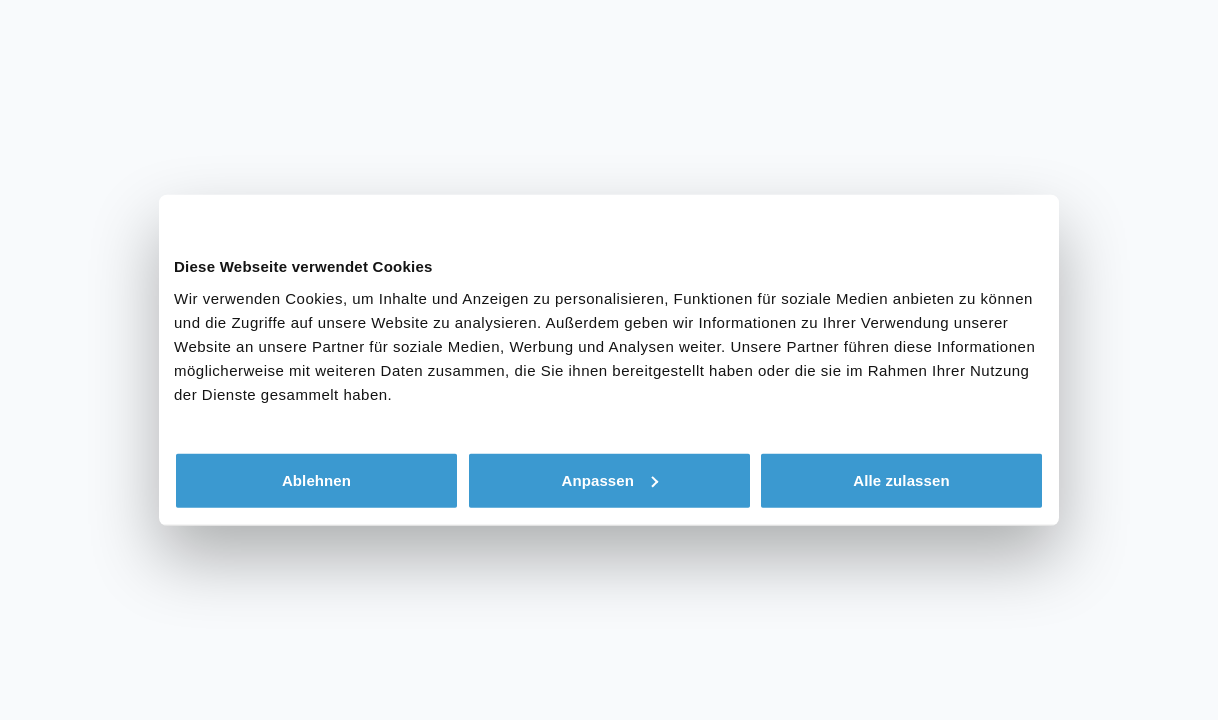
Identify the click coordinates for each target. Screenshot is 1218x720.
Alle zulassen (901, 479)
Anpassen (610, 479)
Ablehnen (316, 479)
